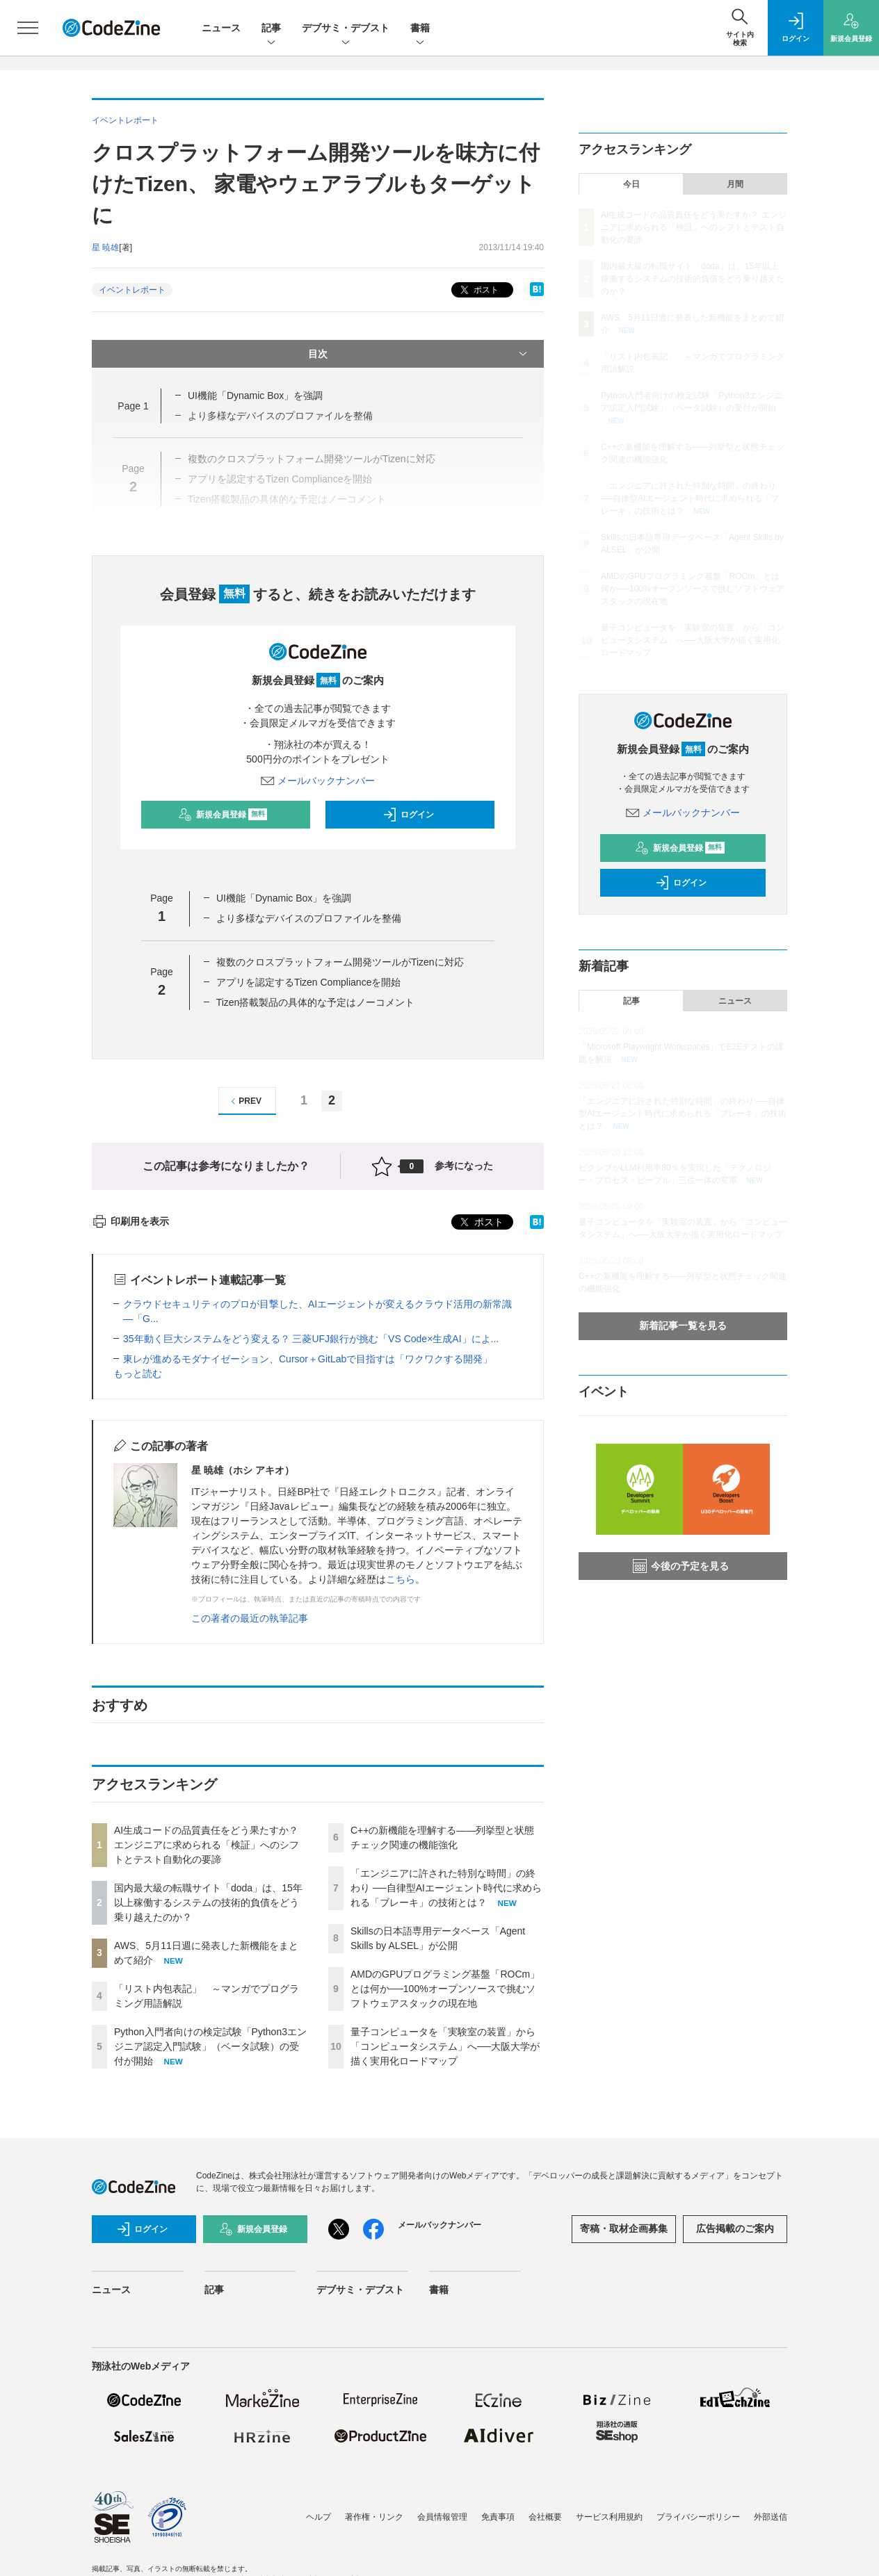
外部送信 (770, 2517)
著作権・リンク (374, 2517)
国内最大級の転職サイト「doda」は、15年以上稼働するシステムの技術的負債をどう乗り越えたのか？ (208, 1902)
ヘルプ (318, 2517)
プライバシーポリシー (698, 2517)
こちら (400, 1579)
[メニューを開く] (28, 28)
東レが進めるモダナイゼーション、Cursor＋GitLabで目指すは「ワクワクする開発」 (307, 1358)
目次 (419, 354)
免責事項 (498, 2517)
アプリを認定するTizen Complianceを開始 (308, 982)
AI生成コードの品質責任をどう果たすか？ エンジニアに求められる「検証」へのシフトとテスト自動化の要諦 (206, 1845)
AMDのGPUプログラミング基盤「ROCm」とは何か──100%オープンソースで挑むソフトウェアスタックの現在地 (445, 1988)
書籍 (420, 28)
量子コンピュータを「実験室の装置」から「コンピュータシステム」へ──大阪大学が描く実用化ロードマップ (445, 2046)
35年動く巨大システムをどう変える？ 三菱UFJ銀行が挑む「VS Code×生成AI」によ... (311, 1338)
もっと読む (137, 1373)
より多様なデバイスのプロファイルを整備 (308, 918)
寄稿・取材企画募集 (624, 2228)
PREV (244, 1101)
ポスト (478, 290)
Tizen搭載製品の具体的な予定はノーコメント (315, 1002)
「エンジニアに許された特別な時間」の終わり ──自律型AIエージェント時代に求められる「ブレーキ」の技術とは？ (446, 1888)
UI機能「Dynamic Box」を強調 (255, 395)
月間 (735, 184)
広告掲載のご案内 (735, 2228)
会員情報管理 (442, 2517)
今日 (631, 184)
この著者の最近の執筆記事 (249, 1618)
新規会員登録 (223, 815)
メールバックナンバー (318, 780)
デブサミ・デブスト (345, 28)
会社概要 (545, 2517)
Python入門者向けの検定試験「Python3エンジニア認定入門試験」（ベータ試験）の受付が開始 (210, 2046)
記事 (271, 28)
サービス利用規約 (609, 2517)
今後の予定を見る (681, 1566)
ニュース (221, 27)
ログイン (408, 815)
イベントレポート (132, 290)
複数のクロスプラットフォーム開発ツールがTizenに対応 (340, 962)
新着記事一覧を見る (683, 1325)
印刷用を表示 (130, 1221)
